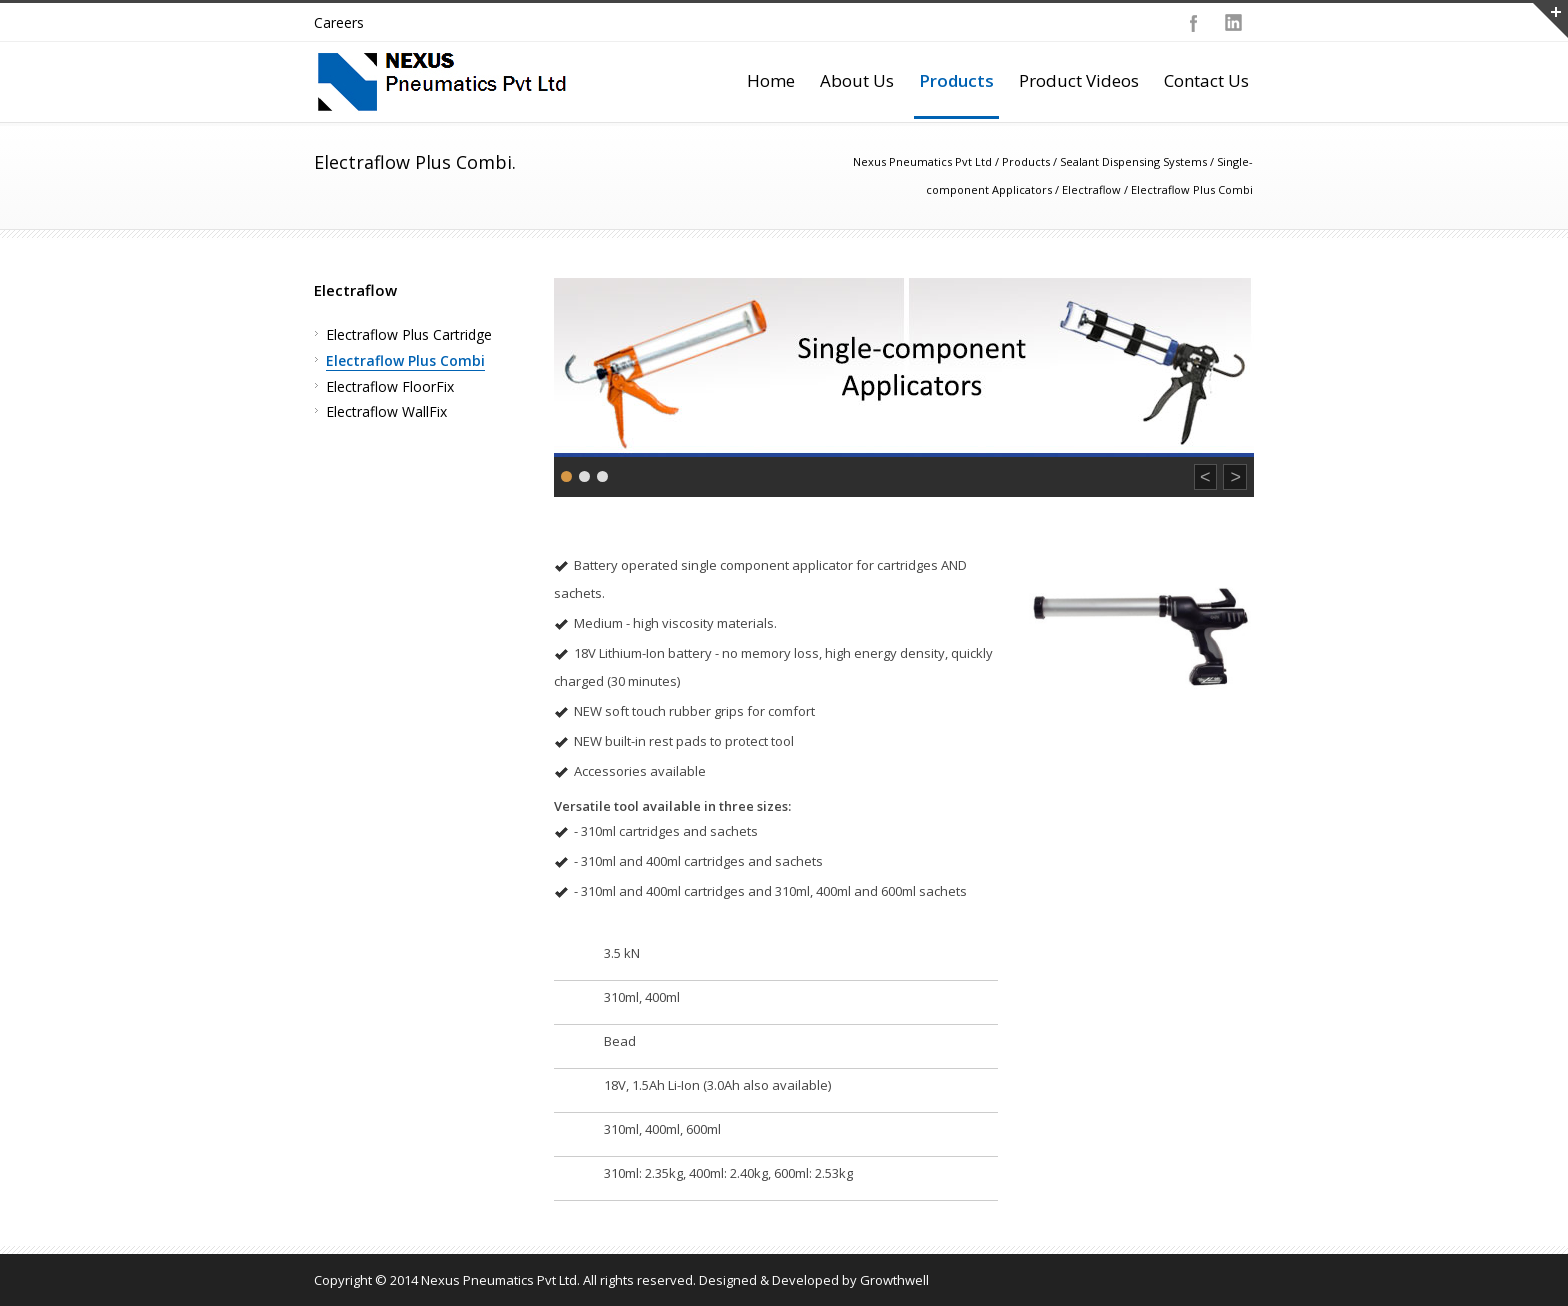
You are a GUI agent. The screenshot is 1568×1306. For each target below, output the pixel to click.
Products (956, 80)
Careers (339, 22)
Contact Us (1206, 80)
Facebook (1194, 23)
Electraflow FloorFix (390, 386)
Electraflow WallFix (386, 411)
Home (771, 80)
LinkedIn (1234, 23)
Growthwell (894, 1280)
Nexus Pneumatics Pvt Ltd (922, 161)
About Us (857, 80)
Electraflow (1091, 189)
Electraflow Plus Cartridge (409, 334)
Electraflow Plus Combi (405, 360)
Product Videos (1079, 80)
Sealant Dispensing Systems (1133, 161)
